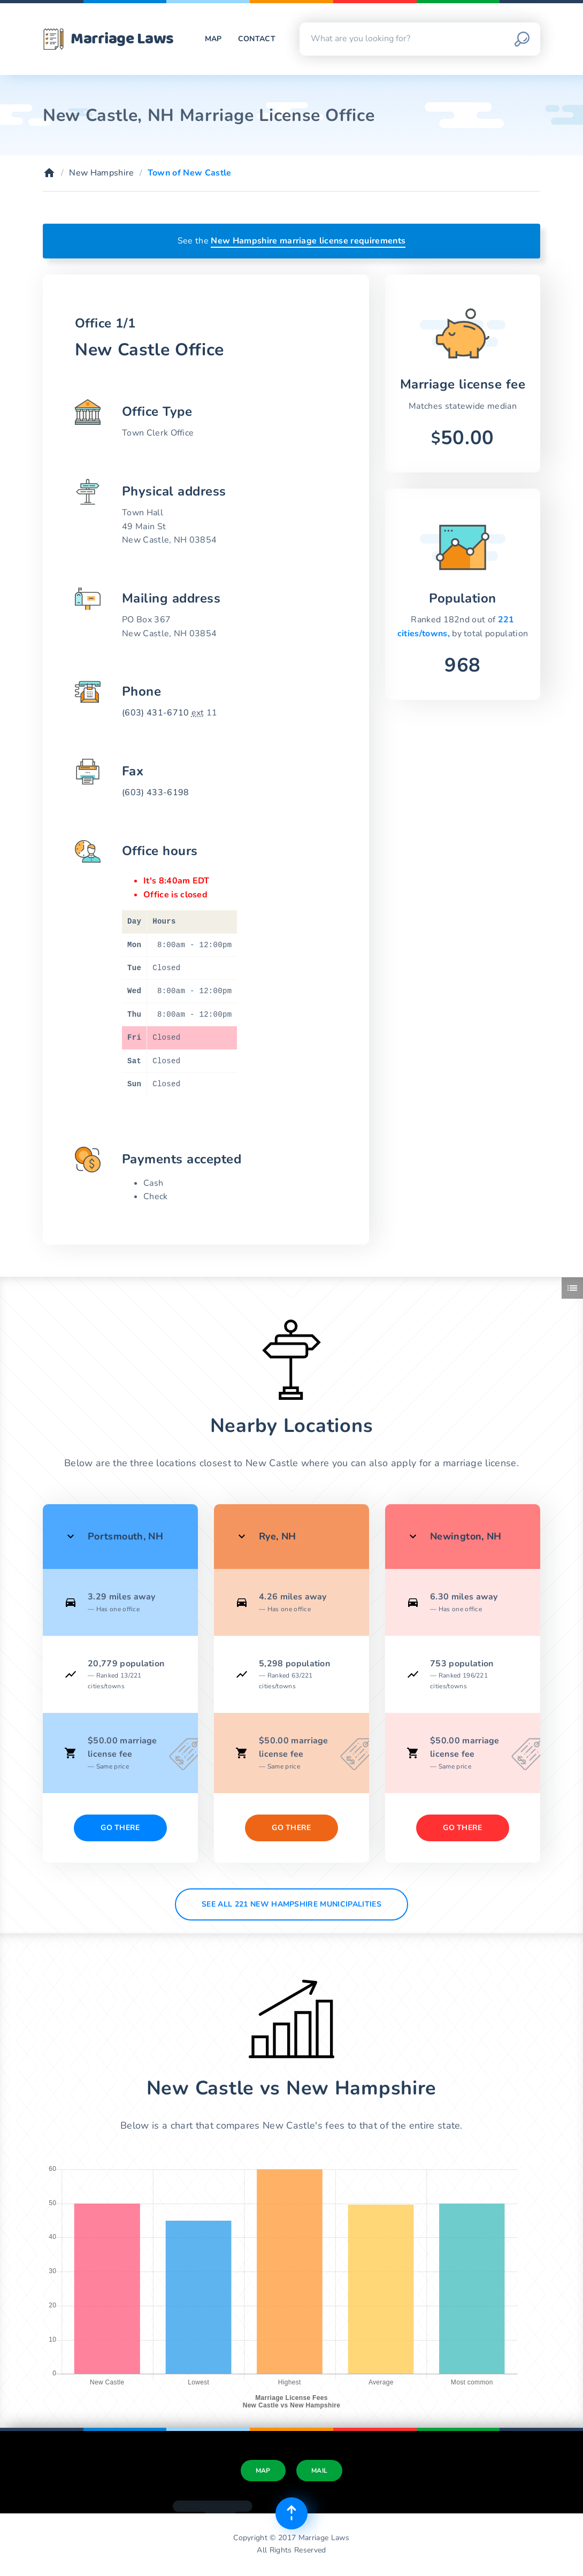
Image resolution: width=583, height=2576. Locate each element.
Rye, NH (277, 1536)
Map (213, 39)
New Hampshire (101, 173)
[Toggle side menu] (572, 1288)
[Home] (49, 173)
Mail (319, 2470)
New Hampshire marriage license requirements (308, 241)
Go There (120, 1828)
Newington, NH (466, 1536)
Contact (256, 39)
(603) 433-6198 (155, 792)
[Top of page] (291, 2513)
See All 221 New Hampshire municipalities (291, 1904)
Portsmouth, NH (125, 1536)
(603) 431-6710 (155, 713)
